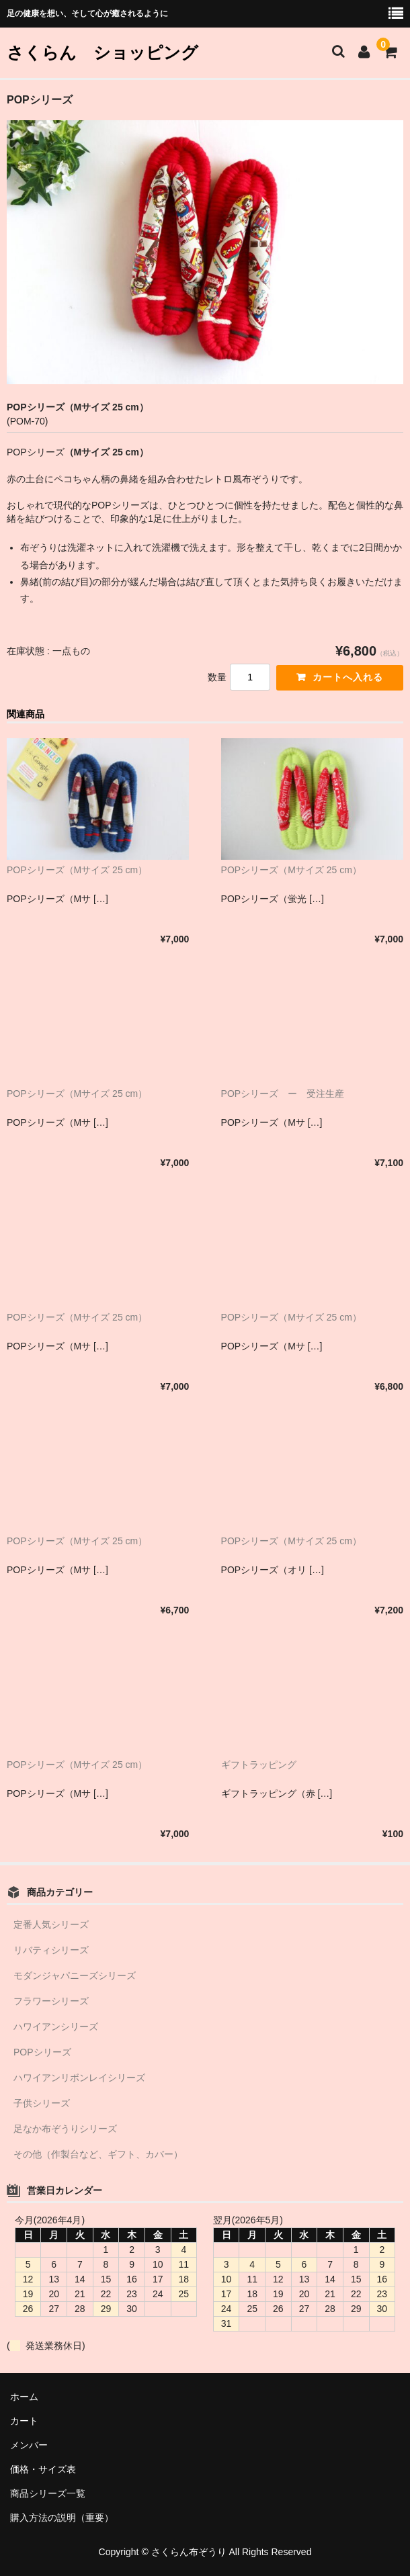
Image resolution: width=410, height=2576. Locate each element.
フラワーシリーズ (51, 2001)
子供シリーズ (41, 2103)
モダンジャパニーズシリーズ (74, 1975)
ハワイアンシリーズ (55, 2026)
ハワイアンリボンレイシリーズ (79, 2077)
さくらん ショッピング (102, 52)
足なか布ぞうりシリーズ (65, 2128)
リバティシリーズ (51, 1950)
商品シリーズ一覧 (47, 2493)
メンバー (29, 2445)
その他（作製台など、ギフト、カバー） (98, 2154)
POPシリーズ (42, 2052)
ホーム (24, 2396)
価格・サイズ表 (43, 2469)
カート (24, 2420)
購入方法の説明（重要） (62, 2517)
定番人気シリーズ (51, 1924)
